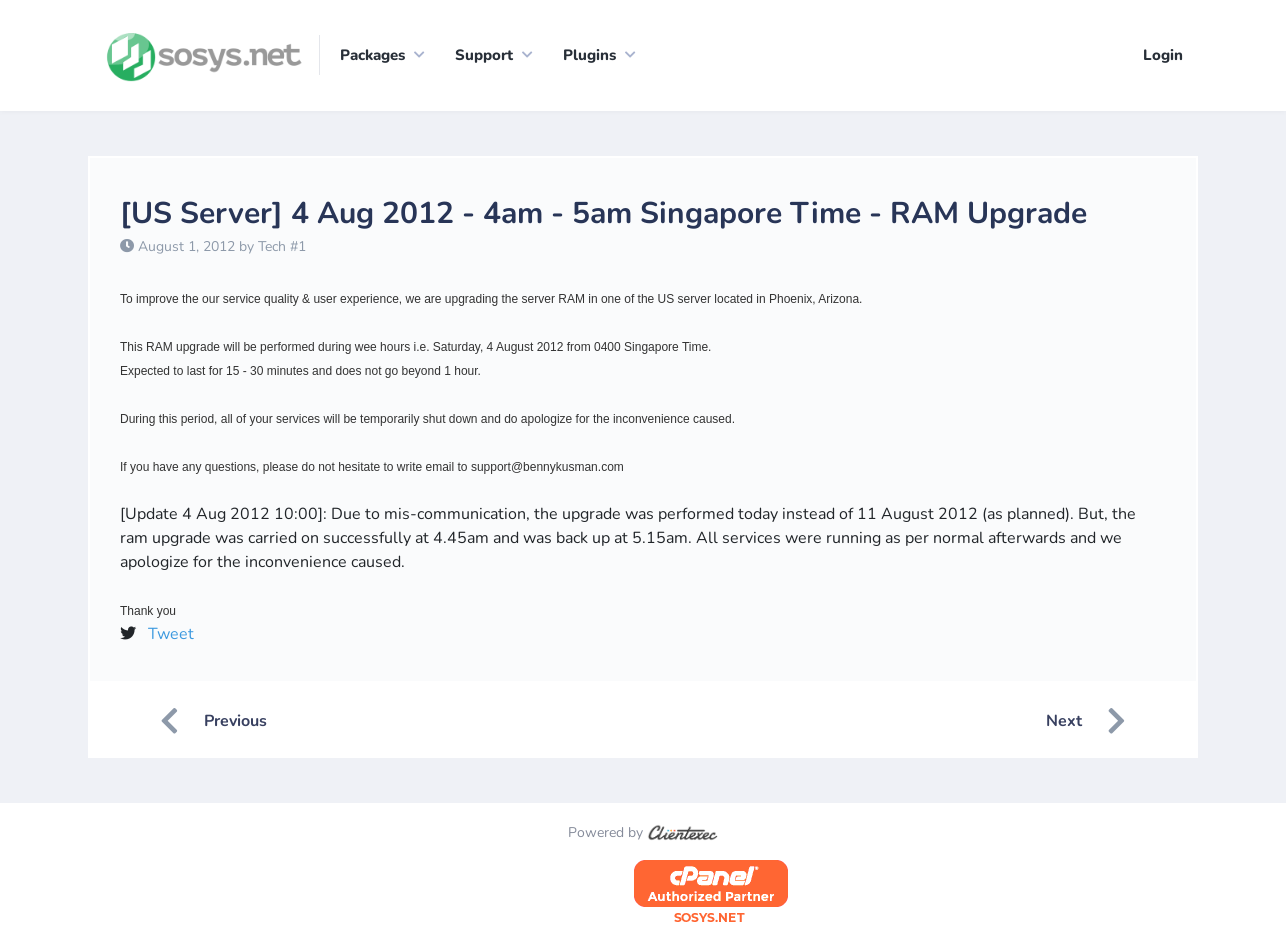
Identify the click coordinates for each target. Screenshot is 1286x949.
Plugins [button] (589, 55)
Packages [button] (372, 55)
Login (1163, 55)
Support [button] (484, 55)
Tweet (171, 634)
